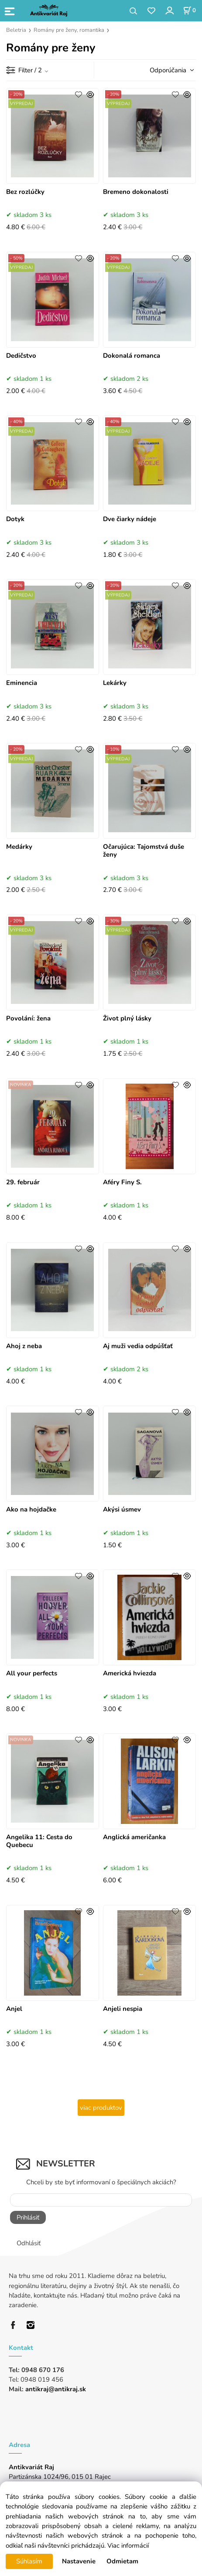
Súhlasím (29, 2561)
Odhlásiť (29, 2243)
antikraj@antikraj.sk (55, 2389)
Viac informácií (128, 2545)
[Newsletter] (101, 2200)
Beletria (16, 30)
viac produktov (101, 2107)
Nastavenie (79, 2561)
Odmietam (122, 2561)
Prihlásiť (28, 2217)
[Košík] (189, 10)
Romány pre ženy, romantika (69, 30)
